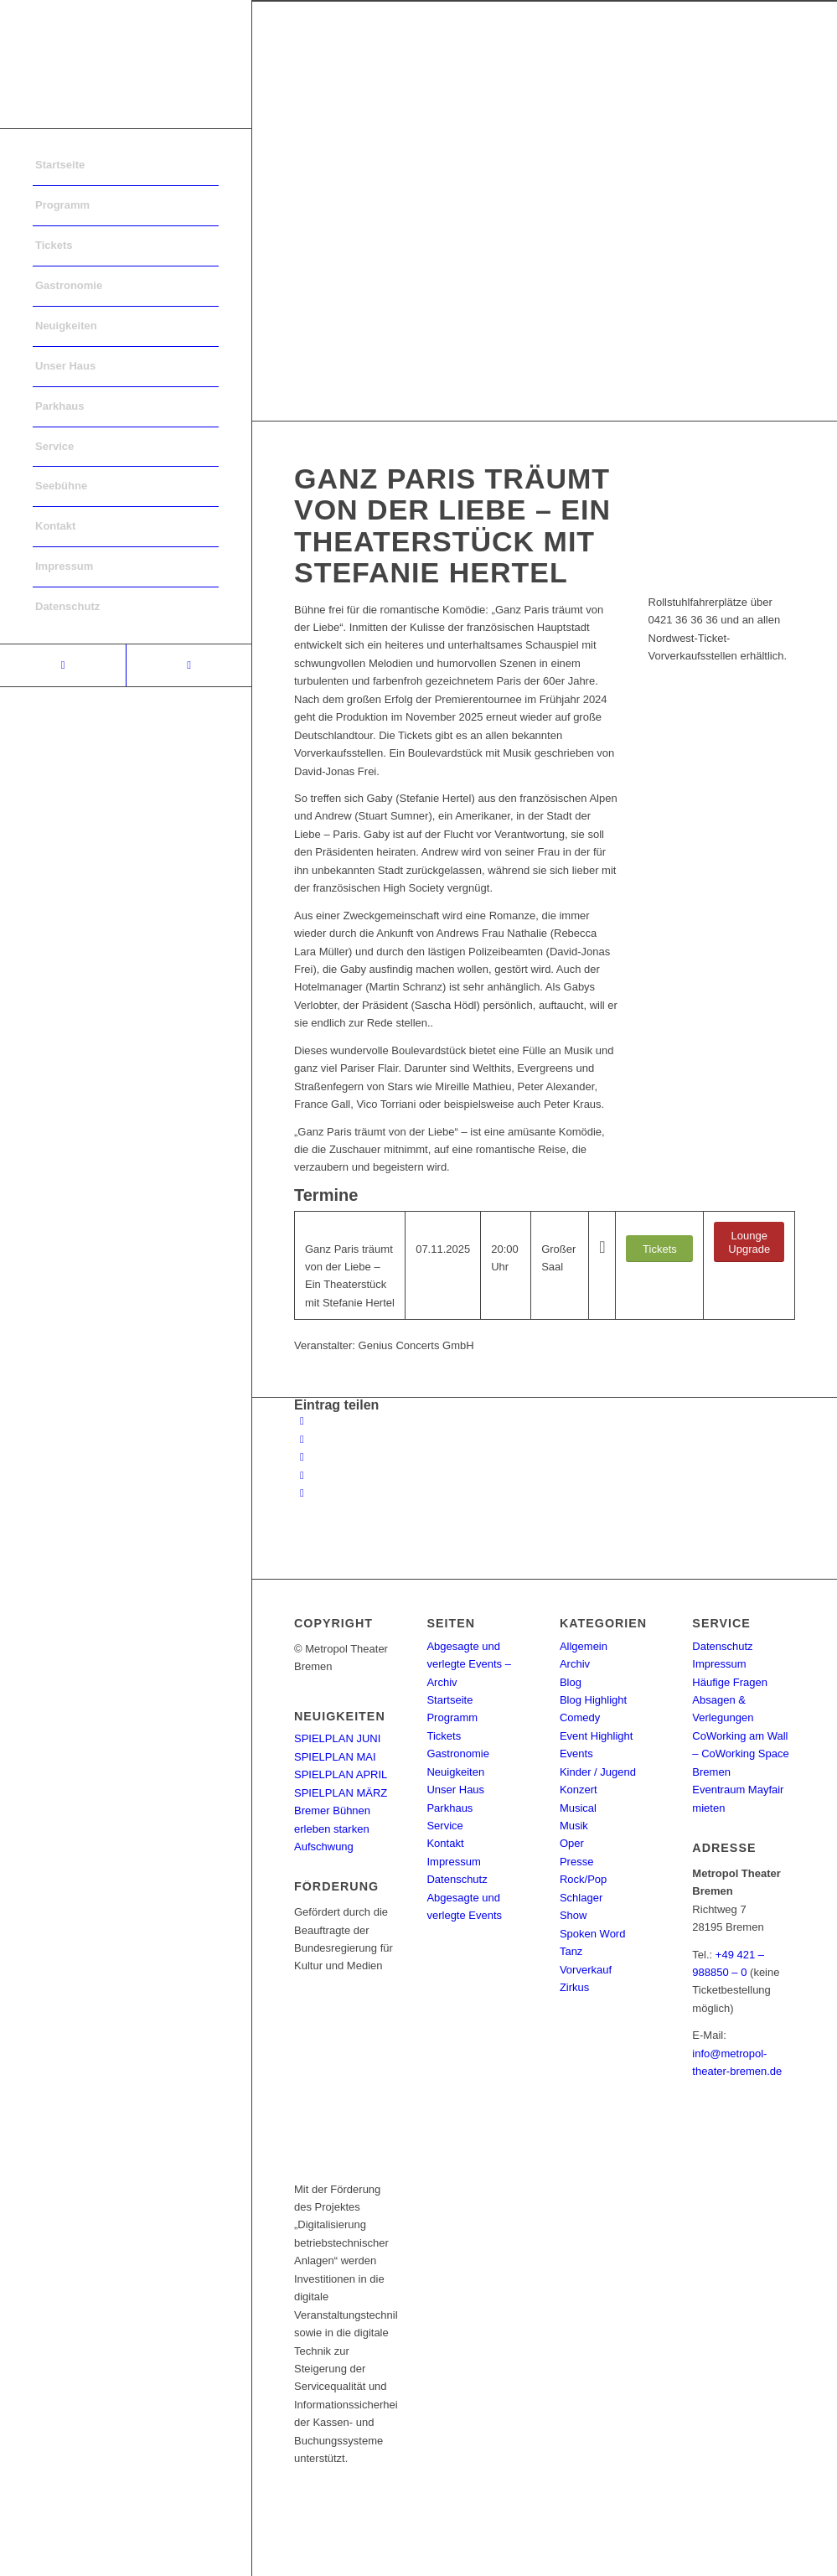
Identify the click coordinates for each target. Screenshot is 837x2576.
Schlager (581, 1897)
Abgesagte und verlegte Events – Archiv (468, 1664)
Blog (570, 1682)
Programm (452, 1717)
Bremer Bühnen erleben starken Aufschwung (332, 1828)
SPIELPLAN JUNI (337, 1738)
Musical (578, 1808)
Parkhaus (449, 1808)
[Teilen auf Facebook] (302, 1421)
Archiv (575, 1664)
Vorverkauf (586, 1969)
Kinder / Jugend (598, 1772)
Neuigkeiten (455, 1772)
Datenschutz (456, 1879)
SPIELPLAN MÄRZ (340, 1793)
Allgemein (583, 1646)
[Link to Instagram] (188, 665)
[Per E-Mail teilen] (302, 1493)
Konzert (578, 1789)
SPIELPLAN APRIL (340, 1774)
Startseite (449, 1700)
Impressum (453, 1861)
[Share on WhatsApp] (302, 1457)
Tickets (443, 1736)
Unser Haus (455, 1789)
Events (576, 1753)
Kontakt (444, 1843)
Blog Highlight (593, 1700)
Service (444, 1825)
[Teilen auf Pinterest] (302, 1475)
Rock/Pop (583, 1879)
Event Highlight (596, 1736)
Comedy (580, 1717)
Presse (576, 1861)
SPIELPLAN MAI (335, 1757)
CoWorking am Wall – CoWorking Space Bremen (740, 1754)
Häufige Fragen (729, 1682)
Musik (574, 1825)
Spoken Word (593, 1933)
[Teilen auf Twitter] (302, 1439)
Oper (572, 1843)
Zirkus (574, 1987)
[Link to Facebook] (63, 665)
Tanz (571, 1951)
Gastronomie (457, 1753)
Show (573, 1915)
